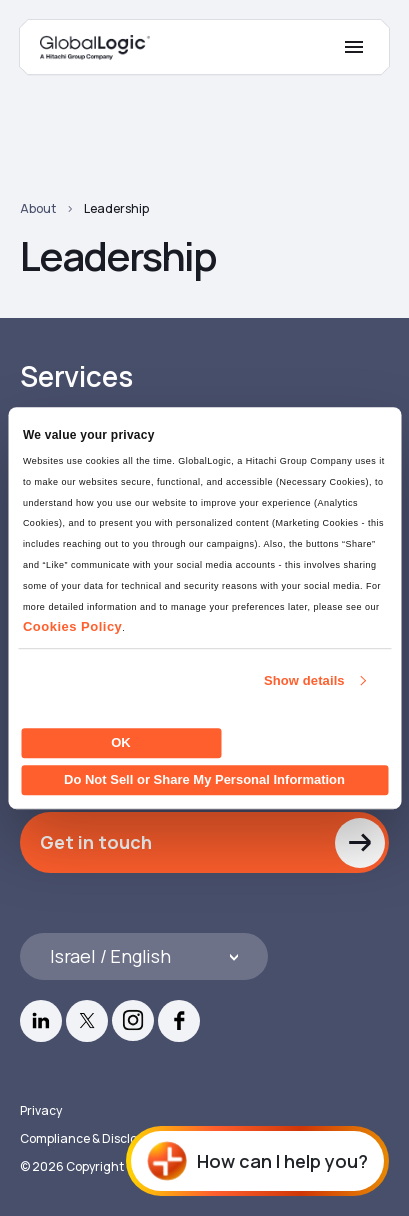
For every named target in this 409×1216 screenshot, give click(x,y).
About (38, 208)
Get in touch (96, 842)
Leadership (116, 208)
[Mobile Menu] (354, 47)
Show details (304, 680)
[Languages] (144, 956)
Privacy (41, 1110)
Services (76, 376)
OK (121, 742)
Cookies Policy (72, 627)
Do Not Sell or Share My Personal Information (204, 779)
